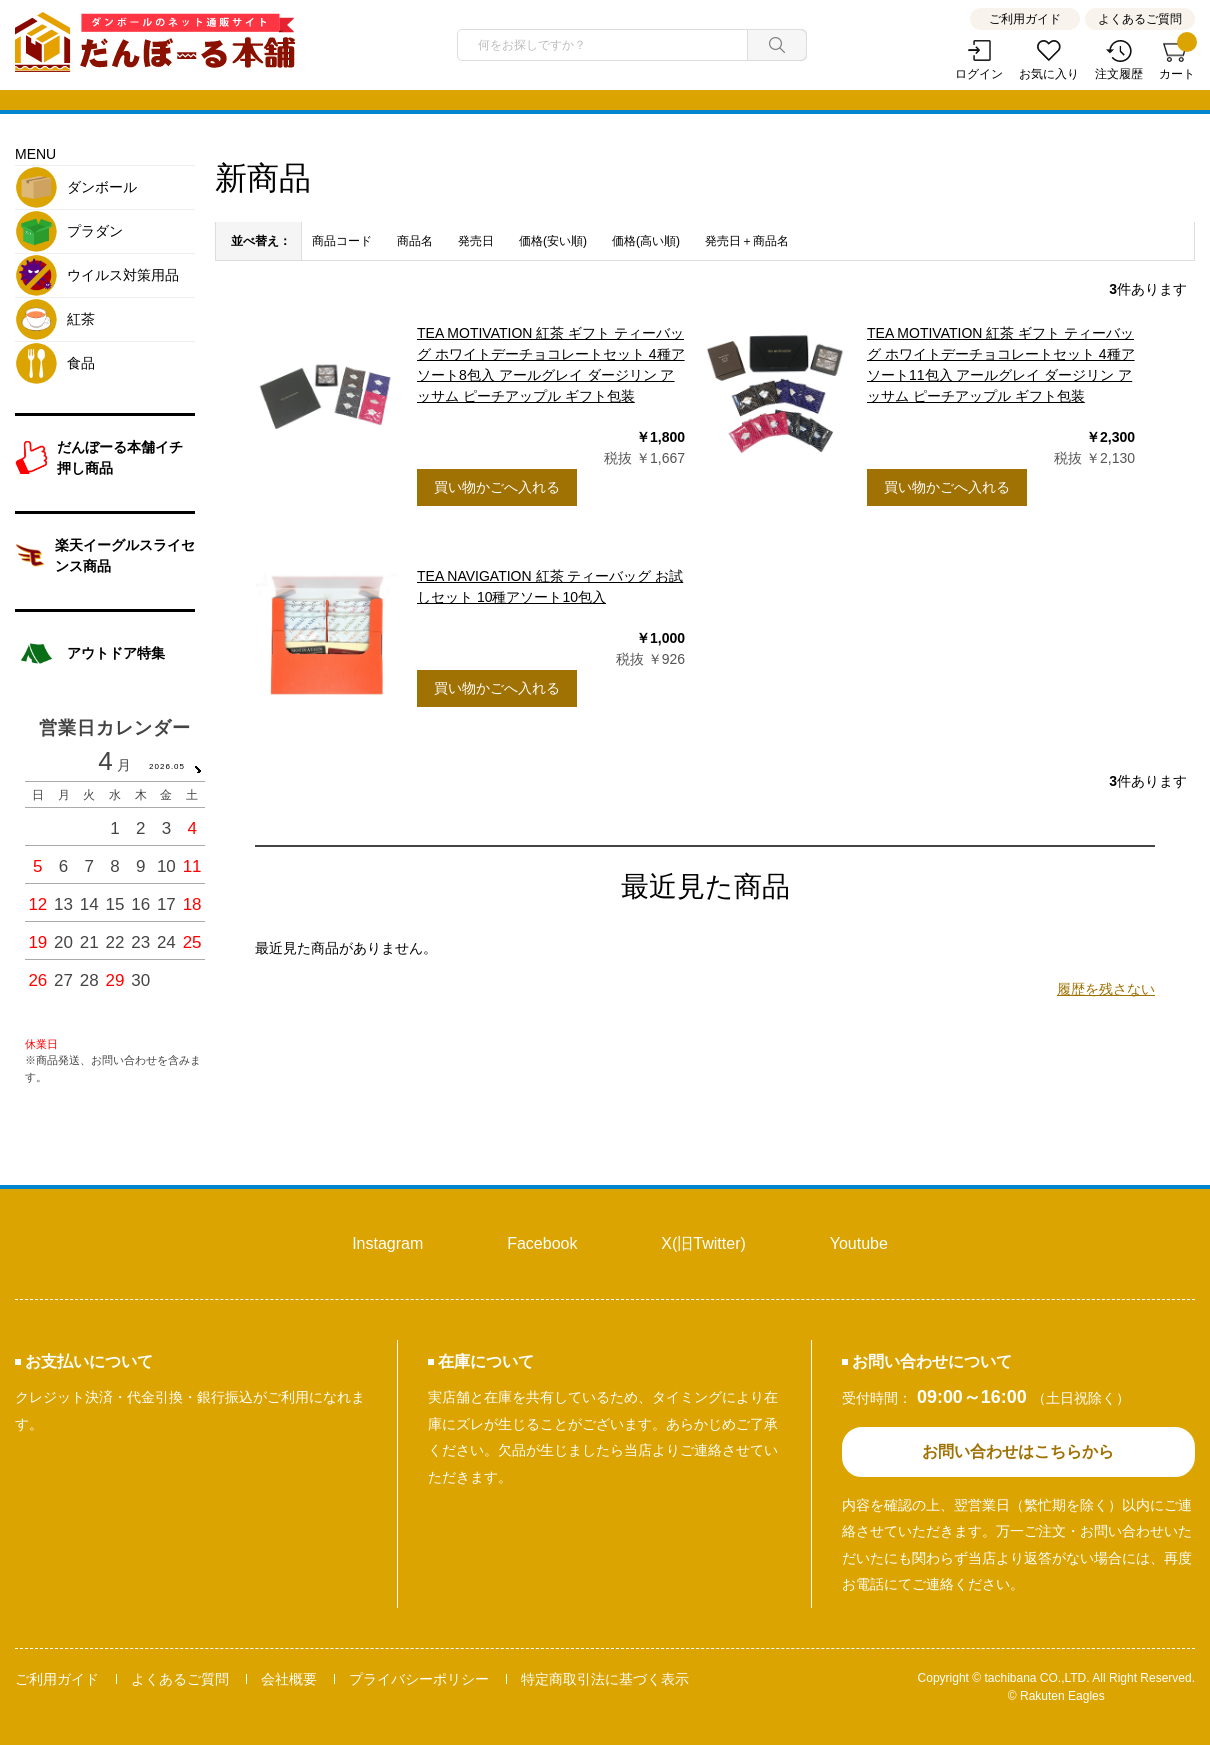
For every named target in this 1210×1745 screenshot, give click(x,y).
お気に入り (1049, 74)
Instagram (387, 1243)
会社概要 (289, 1679)
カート (1177, 60)
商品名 (415, 241)
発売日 (476, 241)
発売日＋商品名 (747, 241)
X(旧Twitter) (703, 1243)
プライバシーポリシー (419, 1679)
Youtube (859, 1243)
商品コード (342, 241)
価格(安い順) (553, 241)
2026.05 (167, 766)
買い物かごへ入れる (497, 487)
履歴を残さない (1106, 989)
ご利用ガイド (1025, 19)
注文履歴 (1119, 74)
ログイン (979, 74)
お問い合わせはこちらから (1018, 1451)
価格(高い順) (646, 241)
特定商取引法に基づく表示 (605, 1679)
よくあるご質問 (1140, 19)
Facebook (542, 1243)
